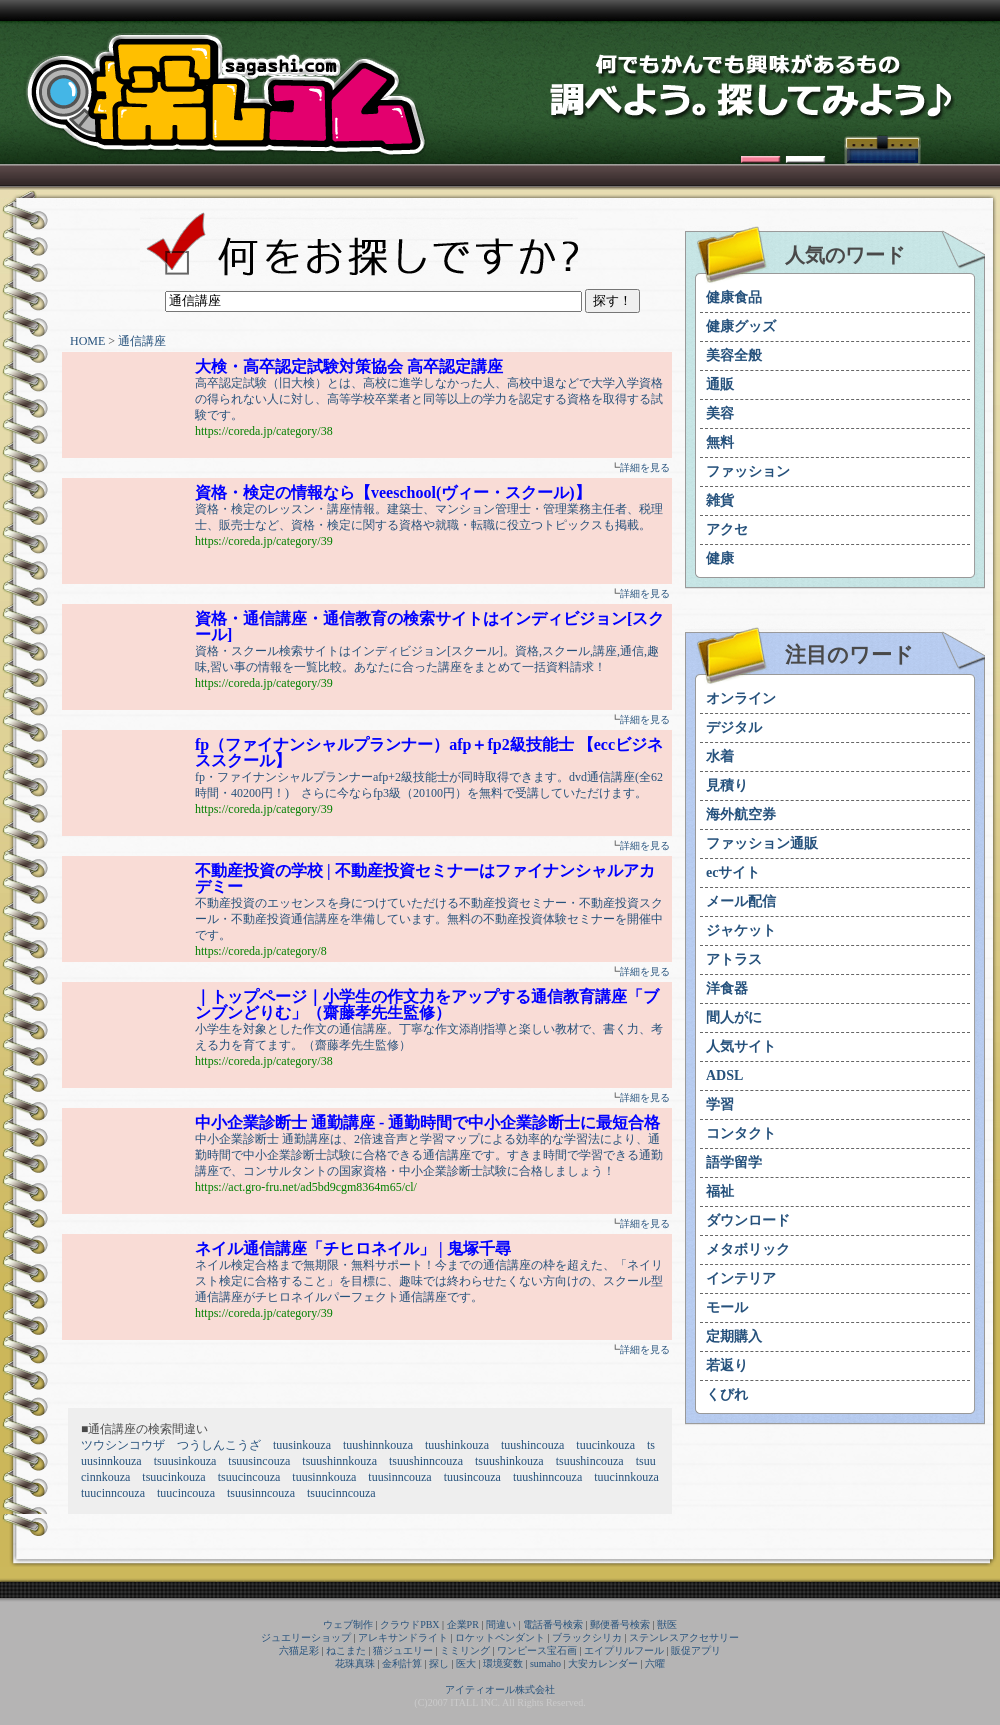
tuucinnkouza (626, 1477)
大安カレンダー (603, 1663)
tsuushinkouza (509, 1461)
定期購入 (734, 1336)
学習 (720, 1104)
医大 (466, 1663)
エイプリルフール (624, 1650)
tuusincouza (472, 1477)
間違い (501, 1624)
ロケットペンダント (500, 1637)
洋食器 (727, 988)
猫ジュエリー (403, 1650)
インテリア (741, 1278)
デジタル (734, 727)
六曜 (655, 1663)
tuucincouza (186, 1493)
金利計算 (402, 1663)
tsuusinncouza (261, 1493)
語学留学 (734, 1162)
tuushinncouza (547, 1477)
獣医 (667, 1624)
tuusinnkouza (324, 1477)
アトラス (734, 959)
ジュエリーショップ (306, 1637)
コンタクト (741, 1133)
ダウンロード (748, 1220)
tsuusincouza (259, 1461)
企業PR (463, 1624)
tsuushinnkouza (339, 1461)
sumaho (545, 1663)
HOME (87, 341)
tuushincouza (532, 1445)
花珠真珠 (355, 1663)
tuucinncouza (113, 1493)
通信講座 (142, 341)
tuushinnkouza (378, 1445)
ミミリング (465, 1650)
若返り (727, 1365)
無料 (720, 442)
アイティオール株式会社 (500, 1689)
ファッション (748, 471)
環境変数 (503, 1663)
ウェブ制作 (348, 1624)
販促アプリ (696, 1650)
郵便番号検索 (620, 1624)
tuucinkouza (605, 1445)
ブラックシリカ (587, 1637)
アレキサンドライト (403, 1637)
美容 (720, 413)
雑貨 (720, 500)
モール (727, 1307)
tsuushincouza (590, 1461)
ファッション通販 (762, 843)
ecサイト (733, 872)
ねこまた (346, 1650)
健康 (720, 558)
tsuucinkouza (173, 1477)
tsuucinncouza (341, 1493)
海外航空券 (741, 814)
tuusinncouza (399, 1477)
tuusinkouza (302, 1445)
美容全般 (734, 355)
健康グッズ (741, 326)
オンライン (741, 698)
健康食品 (734, 297)
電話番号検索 (553, 1624)
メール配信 (741, 901)
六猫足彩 (299, 1650)
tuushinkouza (457, 1445)
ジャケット (741, 930)
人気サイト (741, 1046)
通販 (720, 384)
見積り (727, 785)
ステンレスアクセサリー (684, 1637)
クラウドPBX (409, 1624)
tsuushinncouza (426, 1461)
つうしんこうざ (219, 1445)
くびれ (727, 1394)
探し (439, 1663)
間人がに (734, 1017)
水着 (720, 756)
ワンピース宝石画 (537, 1650)
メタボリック (748, 1249)
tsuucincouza (249, 1477)
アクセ (727, 529)
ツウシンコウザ (123, 1445)
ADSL (724, 1075)
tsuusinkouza (185, 1461)
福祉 (720, 1191)
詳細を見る (645, 467)
